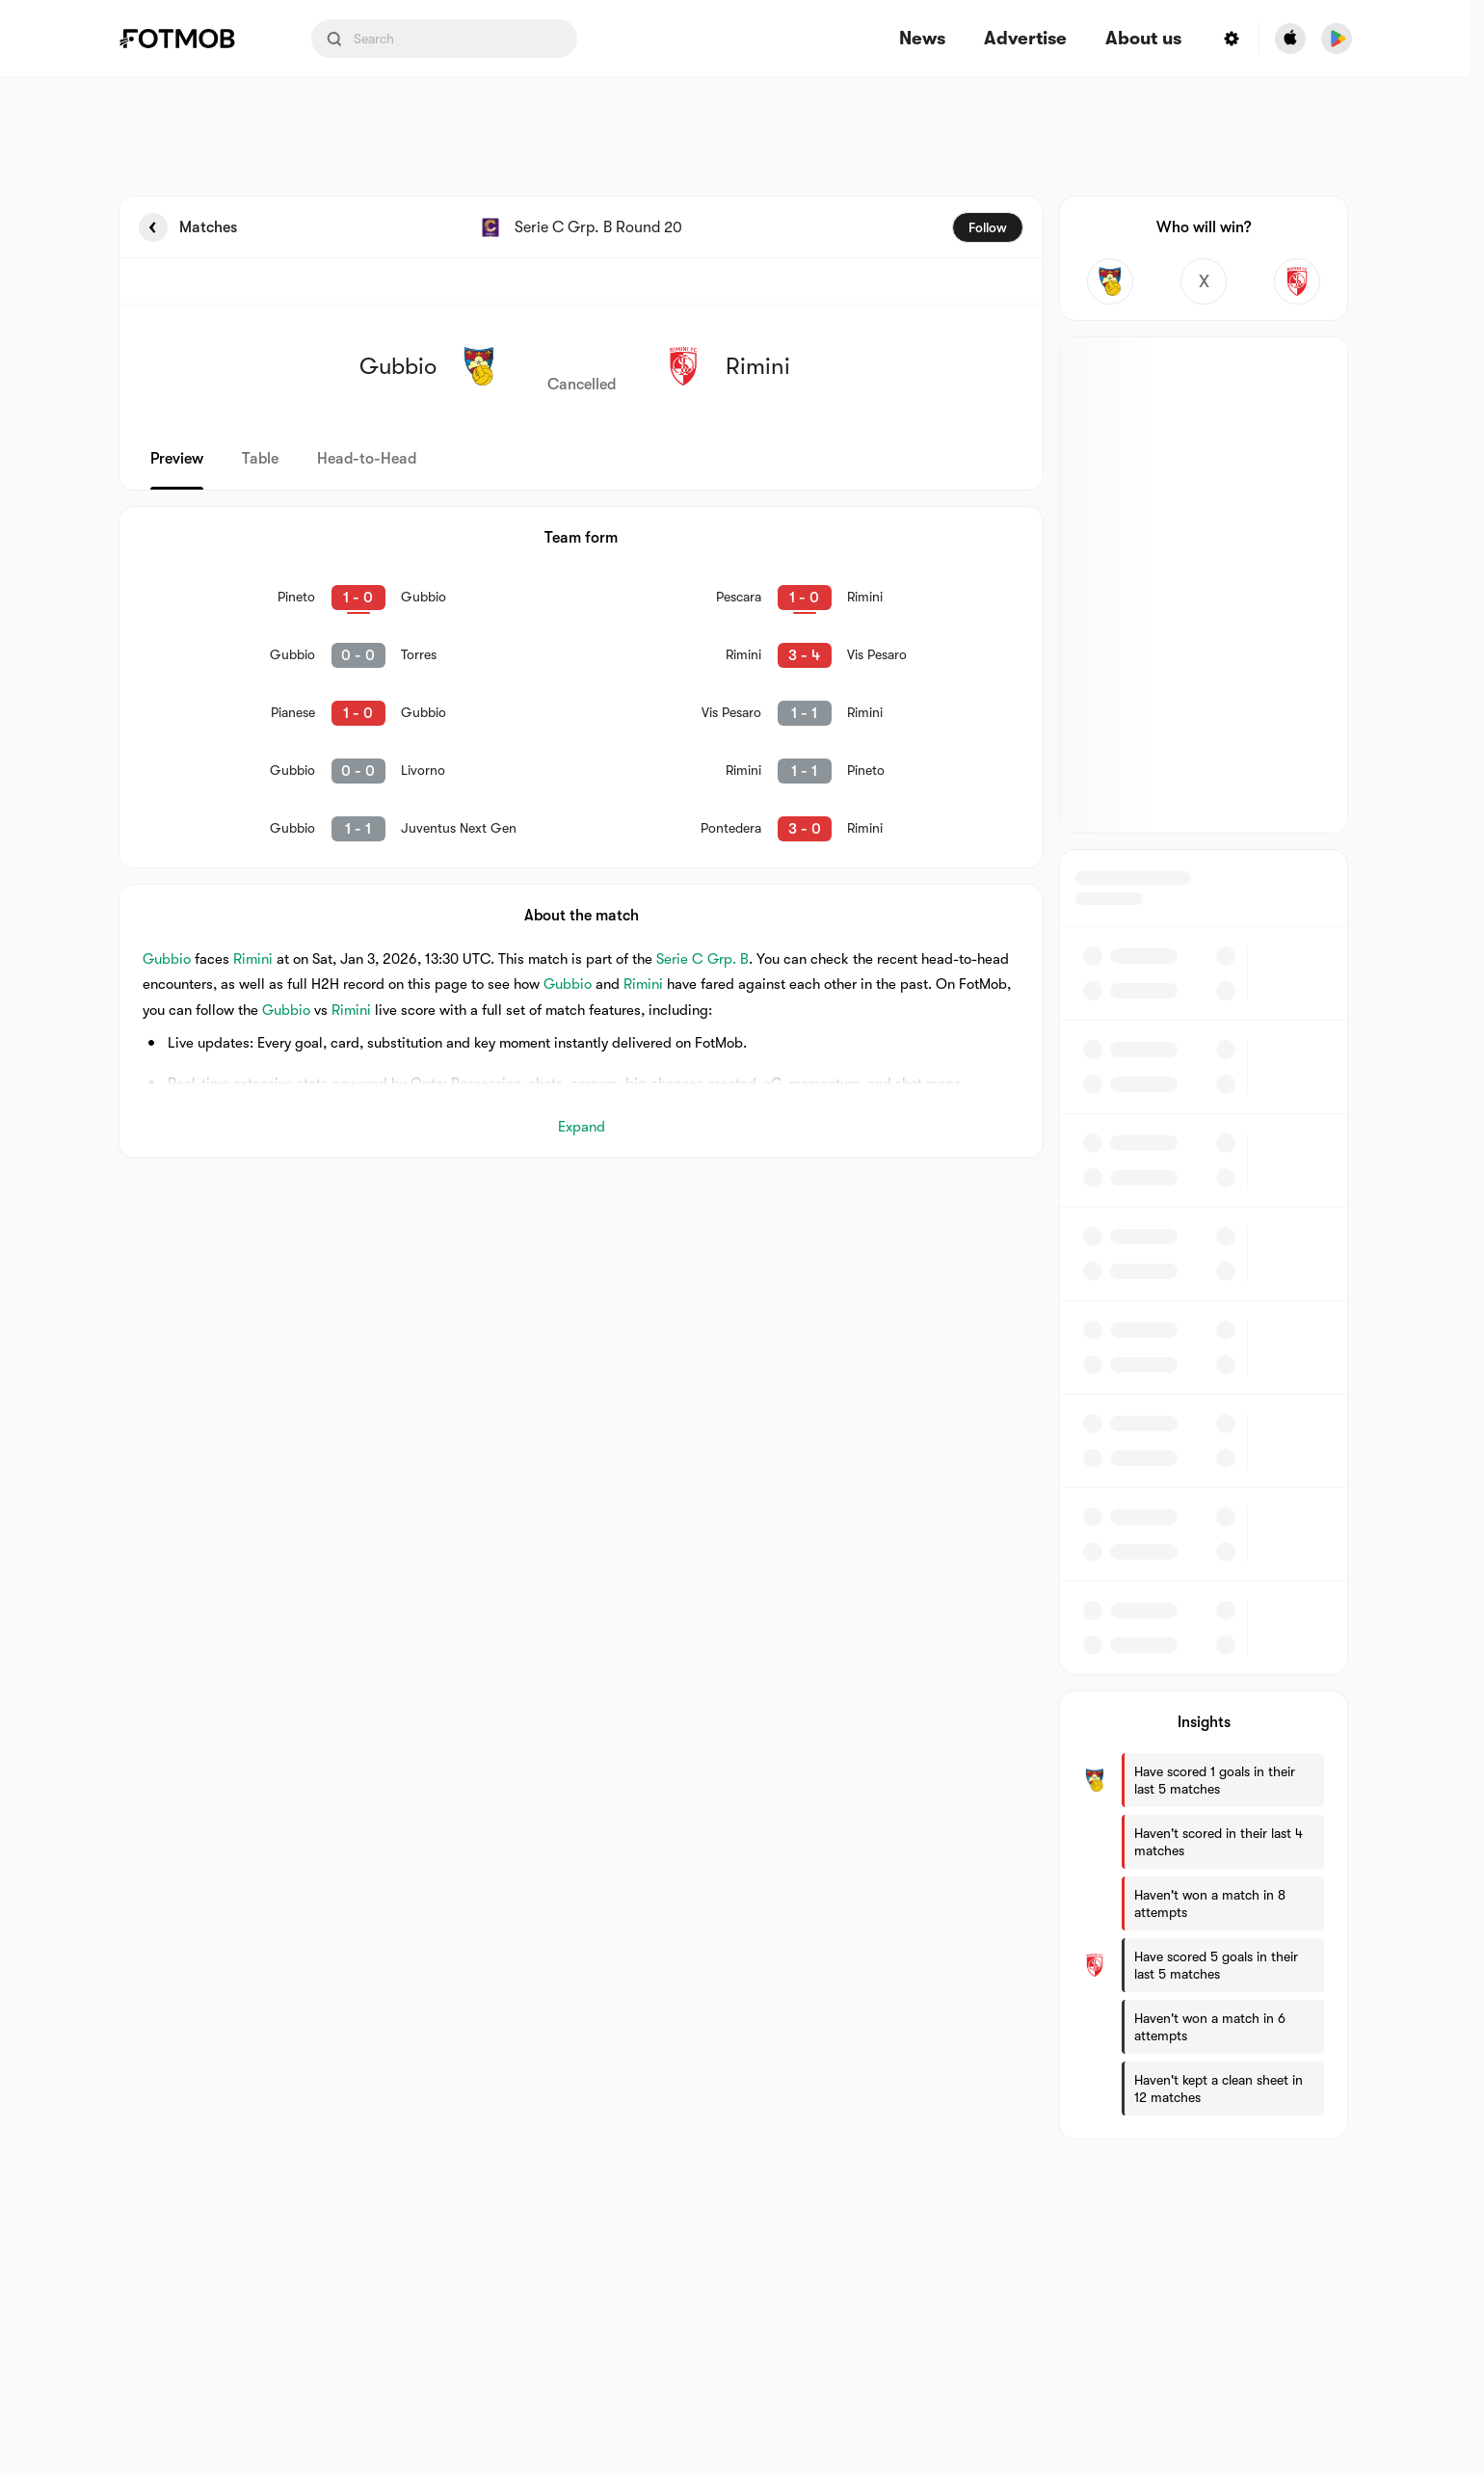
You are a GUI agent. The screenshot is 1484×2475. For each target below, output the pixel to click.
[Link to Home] (191, 38)
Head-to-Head (366, 458)
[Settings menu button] (1231, 38)
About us (1143, 39)
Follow (987, 227)
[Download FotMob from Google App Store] (1336, 38)
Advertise (1025, 39)
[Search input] (444, 38)
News (922, 39)
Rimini (253, 959)
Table (260, 458)
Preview (176, 458)
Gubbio (167, 959)
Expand (580, 1126)
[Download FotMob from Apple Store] (1290, 38)
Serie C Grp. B (702, 959)
